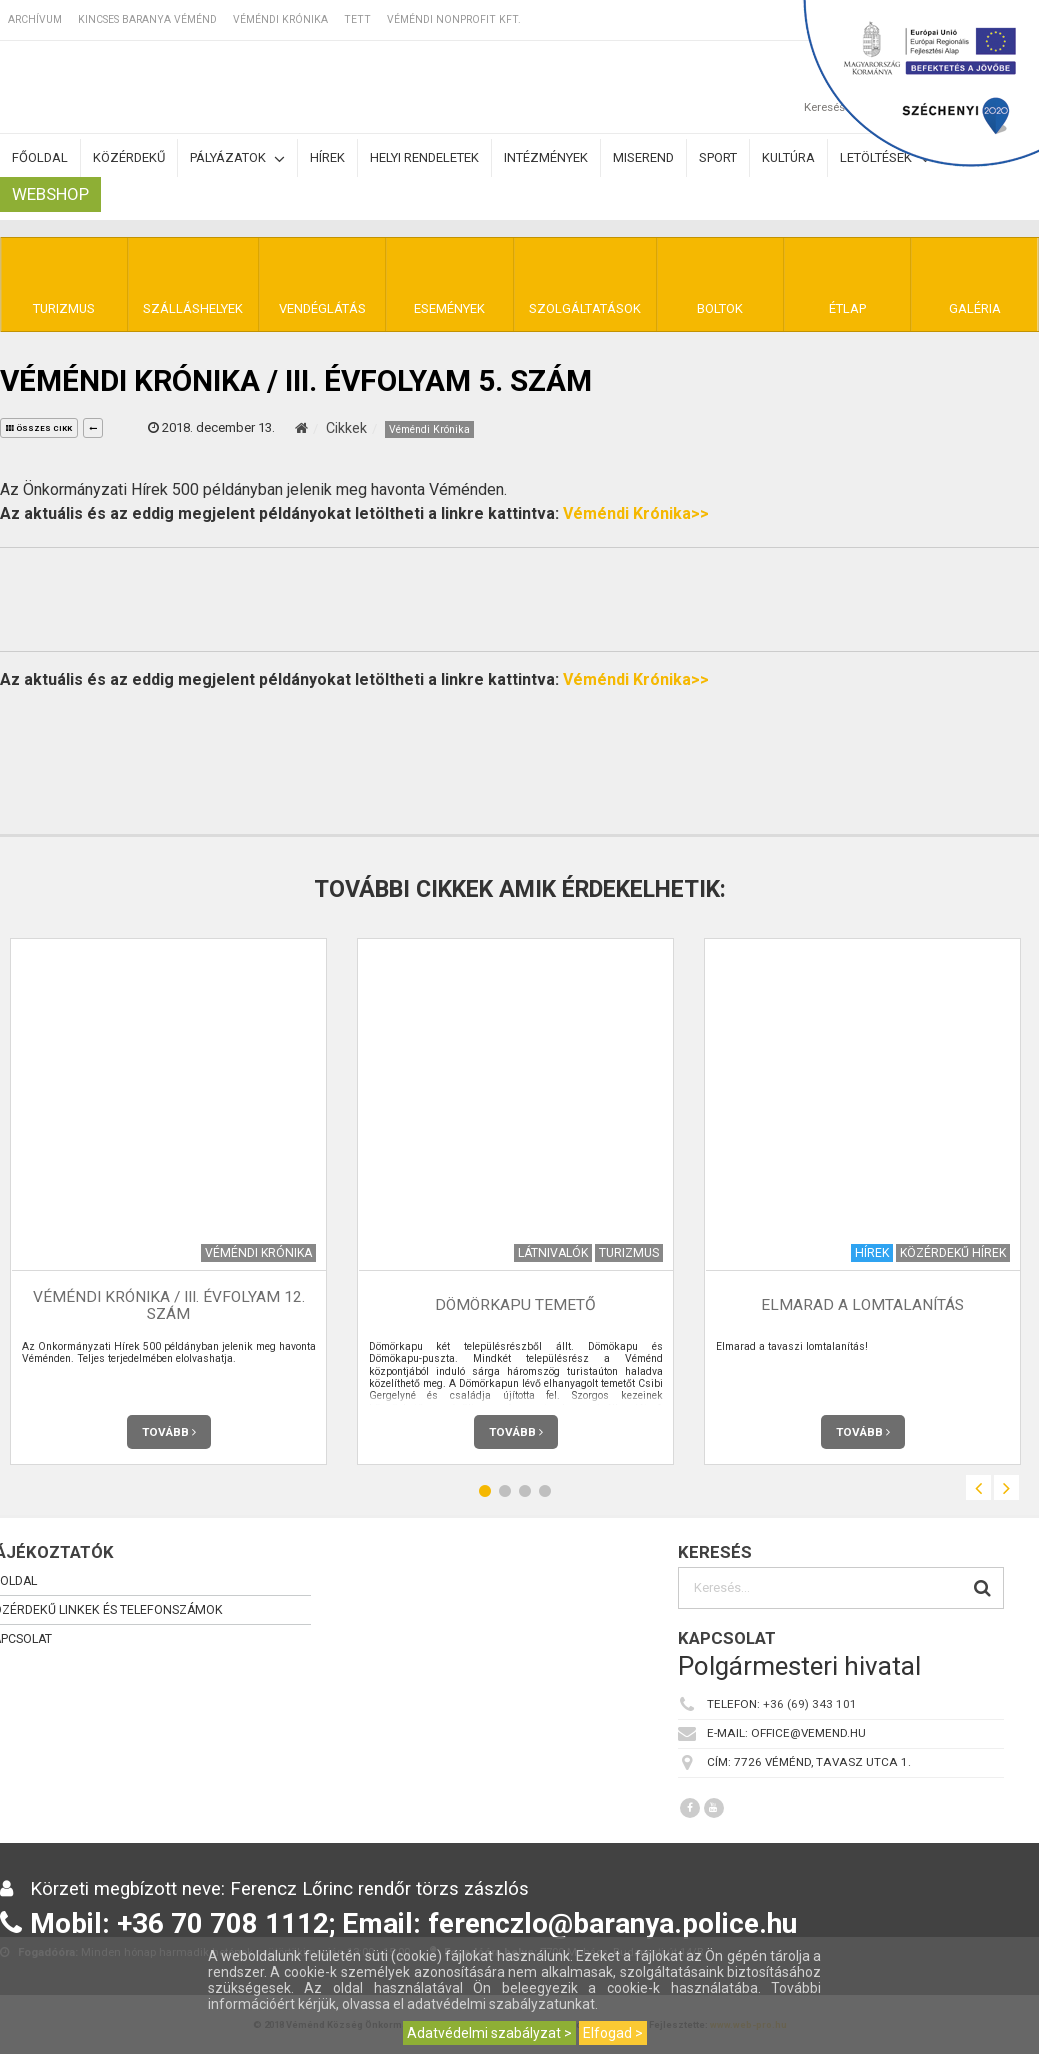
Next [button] (1006, 1487)
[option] (515, 1201)
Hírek (327, 157)
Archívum (35, 19)
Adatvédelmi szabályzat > (489, 2033)
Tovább (169, 1432)
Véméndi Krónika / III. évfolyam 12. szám (169, 1305)
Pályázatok (237, 158)
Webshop (50, 194)
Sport (718, 157)
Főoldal (40, 157)
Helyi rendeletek (424, 157)
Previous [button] (978, 1487)
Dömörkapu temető (515, 1305)
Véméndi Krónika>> (636, 513)
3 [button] (525, 1490)
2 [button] (505, 1490)
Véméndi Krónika (280, 19)
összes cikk (39, 428)
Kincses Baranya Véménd (147, 19)
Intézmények (546, 157)
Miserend (643, 157)
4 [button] (545, 1490)
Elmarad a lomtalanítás (862, 1305)
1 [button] (485, 1490)
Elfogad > (613, 2033)
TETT (357, 19)
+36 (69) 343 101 (810, 1704)
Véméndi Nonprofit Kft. (454, 19)
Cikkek (346, 428)
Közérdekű (129, 157)
